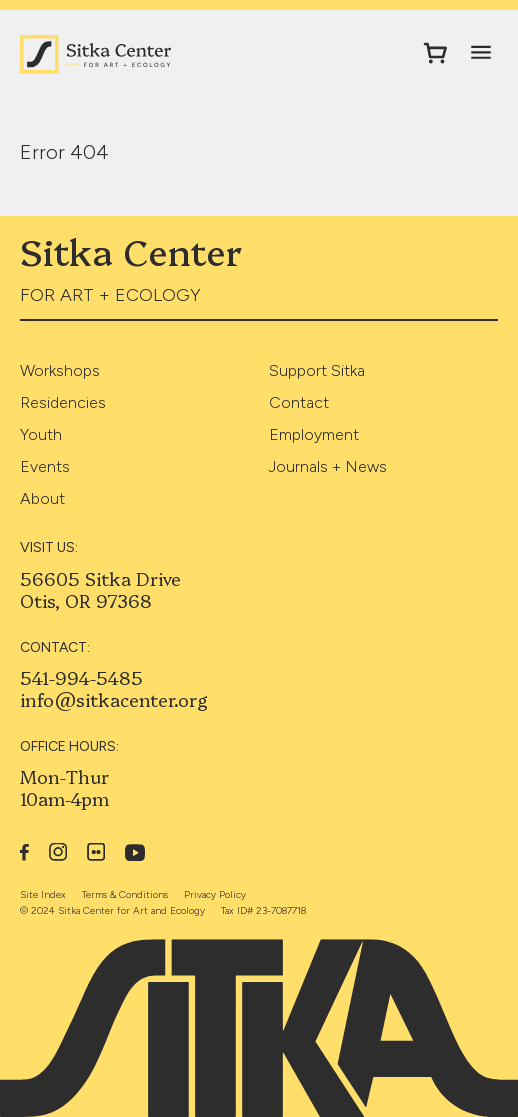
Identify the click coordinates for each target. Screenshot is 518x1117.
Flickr (96, 852)
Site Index (43, 894)
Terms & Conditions (125, 894)
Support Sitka (317, 370)
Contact (299, 402)
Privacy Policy (215, 894)
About (42, 498)
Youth (41, 434)
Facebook (24, 852)
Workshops (60, 370)
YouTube (135, 852)
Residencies (63, 402)
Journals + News (328, 466)
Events (45, 466)
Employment (314, 434)
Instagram (58, 852)
